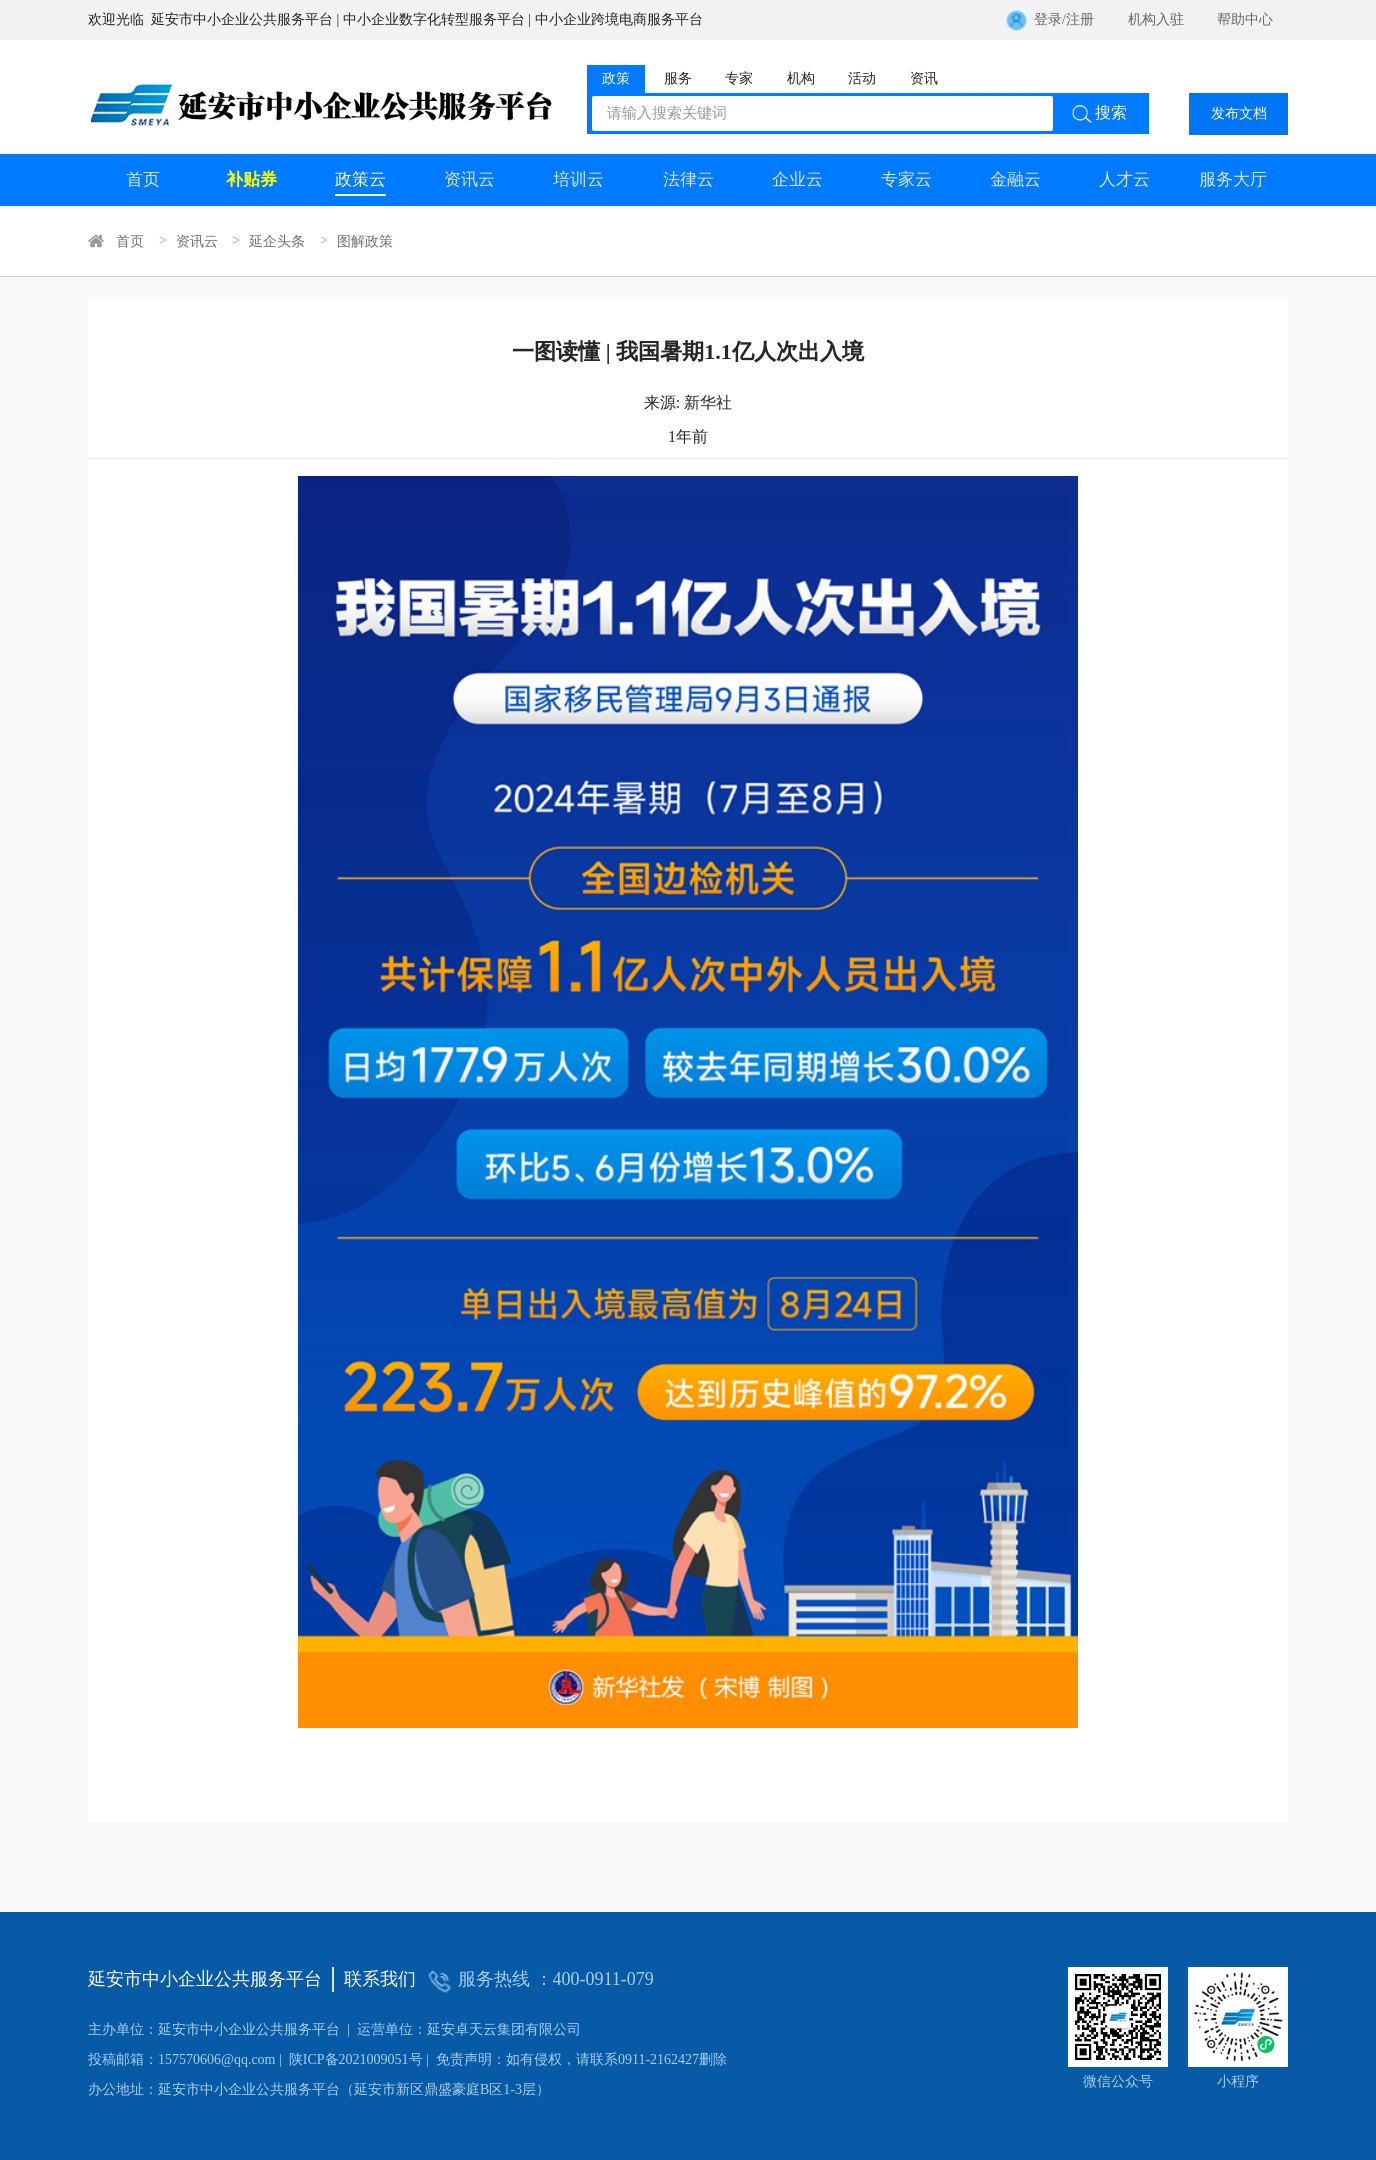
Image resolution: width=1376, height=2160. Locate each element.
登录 (1048, 19)
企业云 (797, 179)
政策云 (360, 179)
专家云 (906, 179)
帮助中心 (1245, 19)
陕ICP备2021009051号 (255, 2059)
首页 (143, 179)
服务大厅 (1233, 179)
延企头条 (277, 241)
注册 (1080, 19)
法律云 (688, 179)
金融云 (1015, 179)
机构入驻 (1156, 19)
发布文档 (1239, 113)
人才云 (1124, 179)
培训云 (578, 179)
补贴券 (251, 179)
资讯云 (469, 179)
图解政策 (365, 241)
